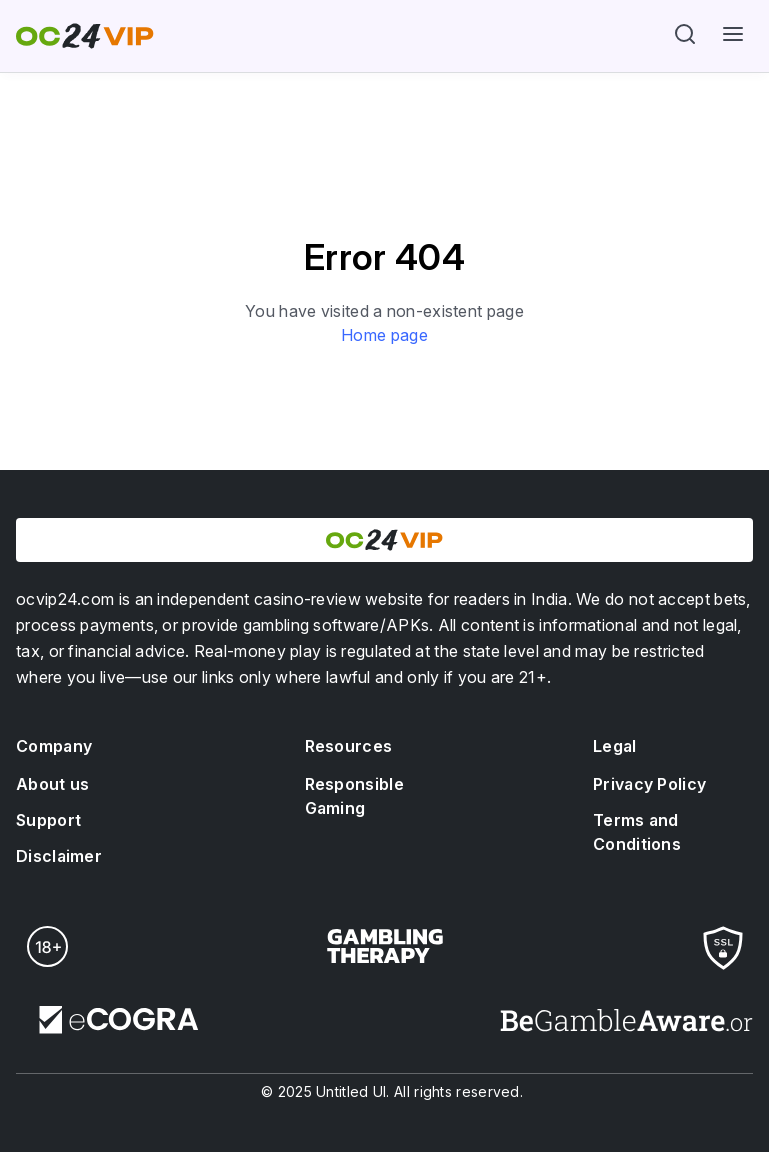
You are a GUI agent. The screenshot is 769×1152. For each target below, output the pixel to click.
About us (52, 784)
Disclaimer (59, 856)
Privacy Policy (652, 784)
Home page (384, 335)
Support (48, 820)
